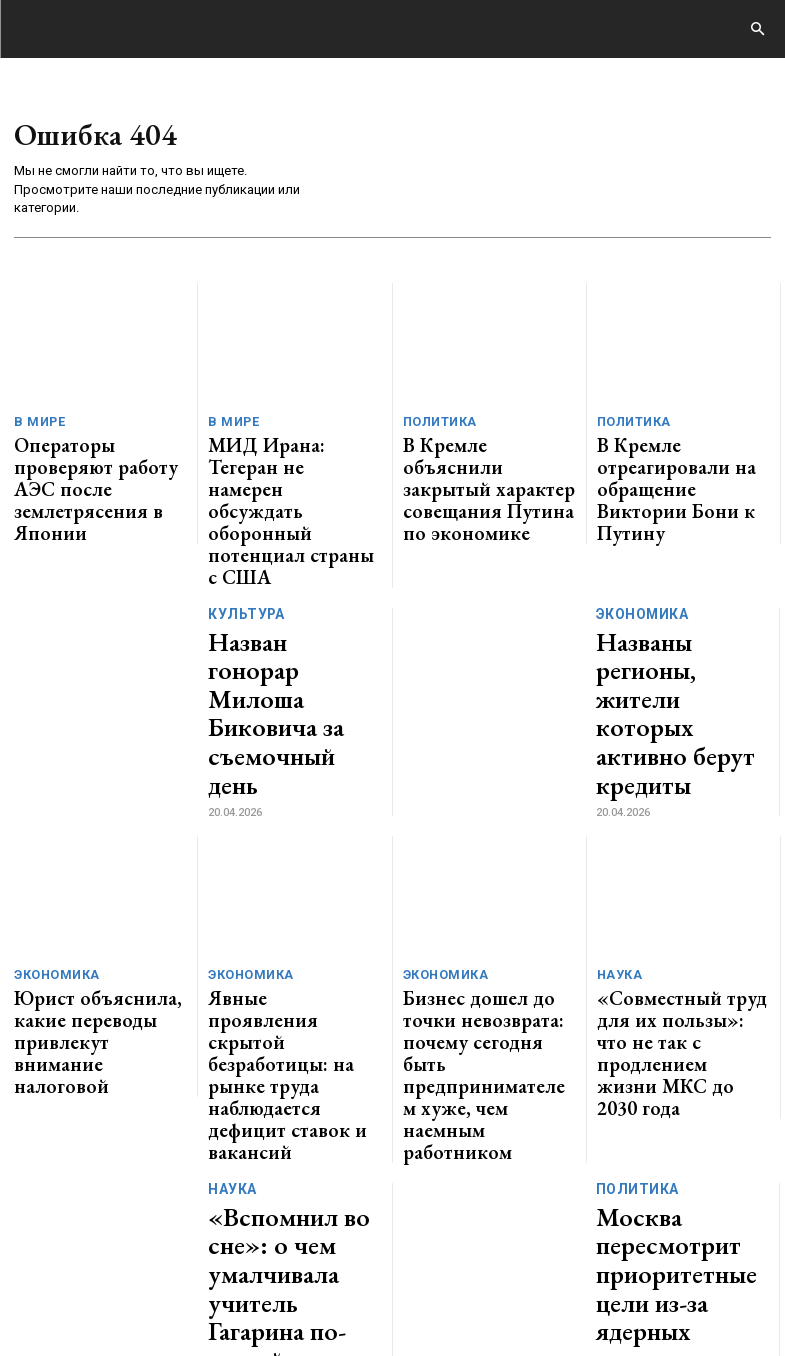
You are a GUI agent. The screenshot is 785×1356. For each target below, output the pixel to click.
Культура (242, 539)
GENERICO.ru (154, 1234)
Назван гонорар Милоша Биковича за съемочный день (286, 579)
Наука (616, 802)
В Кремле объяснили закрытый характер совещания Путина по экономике (472, 464)
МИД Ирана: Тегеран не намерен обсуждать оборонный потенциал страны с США (286, 464)
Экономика (640, 530)
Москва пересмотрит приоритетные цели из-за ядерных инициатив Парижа (682, 975)
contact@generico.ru (406, 1247)
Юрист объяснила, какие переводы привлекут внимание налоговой (92, 835)
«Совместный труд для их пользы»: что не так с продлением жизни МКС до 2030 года (676, 843)
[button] (757, 30)
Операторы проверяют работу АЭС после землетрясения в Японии (92, 456)
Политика (435, 423)
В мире (36, 423)
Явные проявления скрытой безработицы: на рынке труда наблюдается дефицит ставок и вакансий (294, 843)
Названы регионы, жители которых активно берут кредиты (664, 580)
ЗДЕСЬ (196, 1247)
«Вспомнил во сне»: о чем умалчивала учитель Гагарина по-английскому (291, 975)
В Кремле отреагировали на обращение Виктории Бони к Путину (675, 456)
